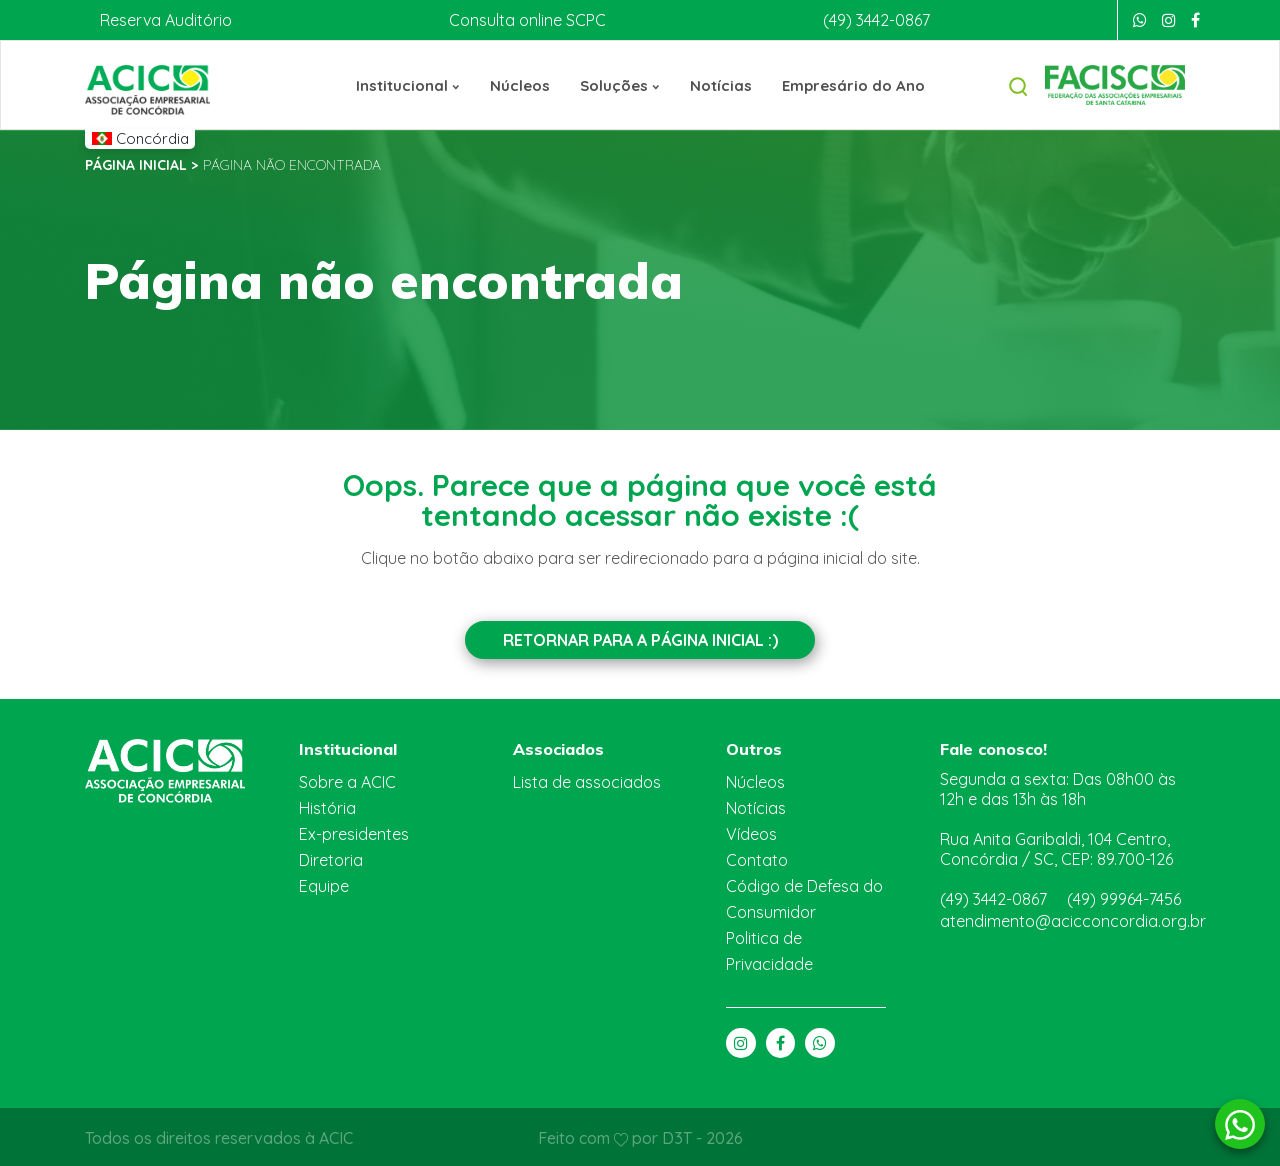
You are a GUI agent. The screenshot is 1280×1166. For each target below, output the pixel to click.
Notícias (720, 84)
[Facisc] (1115, 83)
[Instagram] (1169, 20)
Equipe (324, 883)
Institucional (413, 84)
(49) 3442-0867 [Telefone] (874, 19)
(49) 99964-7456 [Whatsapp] (1128, 887)
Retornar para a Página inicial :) (640, 639)
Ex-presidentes (352, 831)
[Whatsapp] (1140, 20)
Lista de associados (583, 779)
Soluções (621, 84)
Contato (754, 857)
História (326, 805)
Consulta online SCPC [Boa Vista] (523, 19)
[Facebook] (1195, 20)
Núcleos (523, 84)
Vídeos (751, 831)
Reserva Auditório (163, 19)
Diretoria (329, 857)
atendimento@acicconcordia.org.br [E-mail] (1064, 909)
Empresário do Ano (848, 84)
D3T (677, 1135)
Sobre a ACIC (348, 779)
